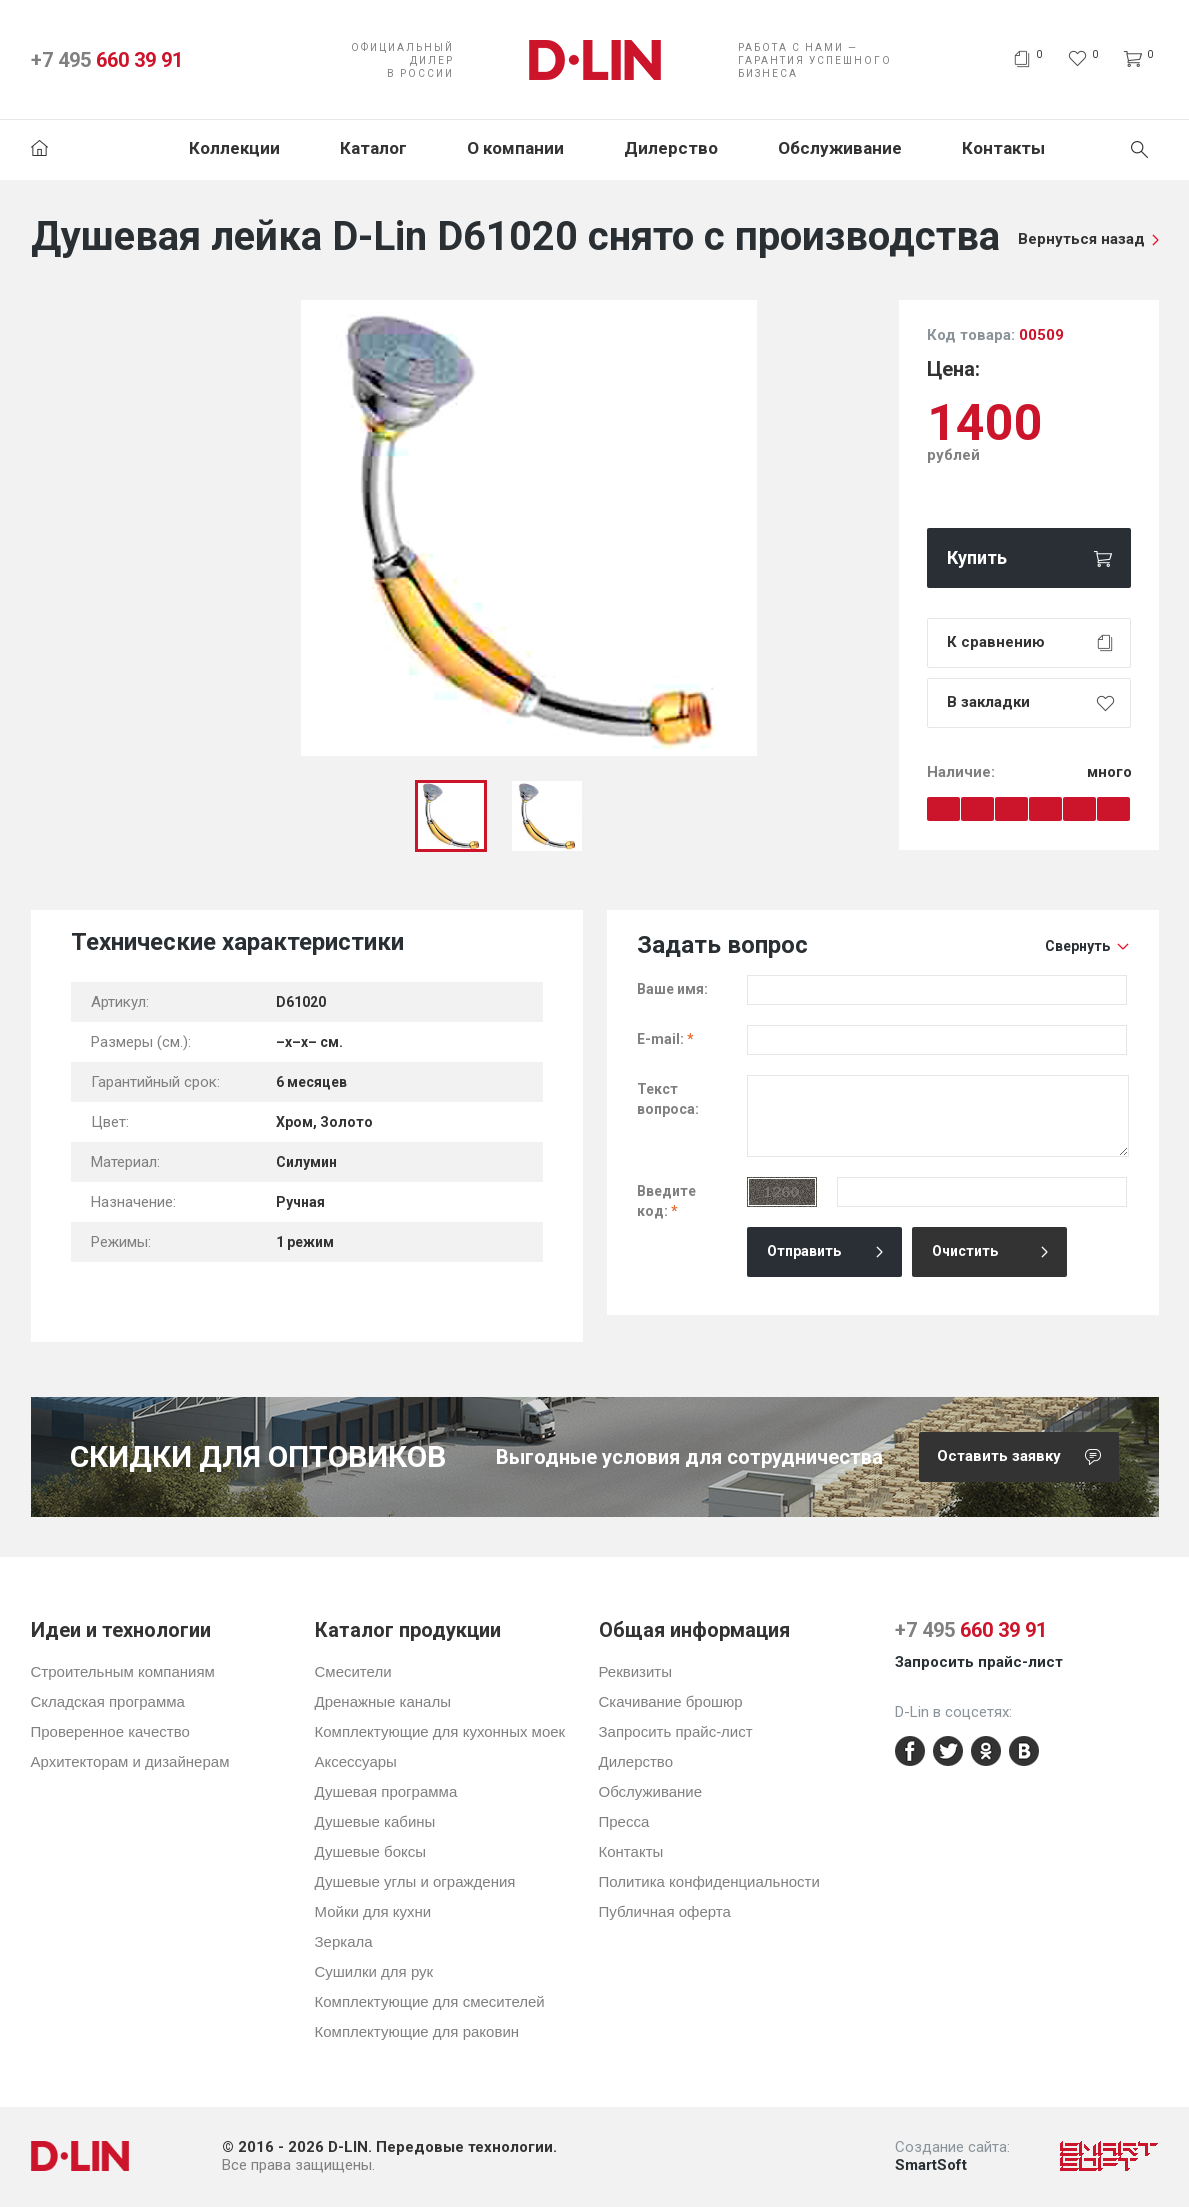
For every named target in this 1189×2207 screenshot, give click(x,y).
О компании (515, 148)
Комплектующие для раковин (417, 2031)
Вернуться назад (1081, 239)
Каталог (373, 148)
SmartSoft (931, 2165)
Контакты (1003, 148)
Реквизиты (636, 1671)
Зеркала (344, 1941)
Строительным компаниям (123, 1671)
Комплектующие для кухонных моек (440, 1731)
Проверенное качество (110, 1731)
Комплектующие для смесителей (430, 2001)
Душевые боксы (371, 1851)
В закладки (988, 702)
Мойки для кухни (373, 1911)
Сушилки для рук (374, 1971)
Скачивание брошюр (671, 1701)
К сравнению (996, 642)
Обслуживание (840, 148)
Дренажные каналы (383, 1701)
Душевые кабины (375, 1821)
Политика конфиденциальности (709, 1881)
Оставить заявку (1028, 1457)
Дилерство (671, 148)
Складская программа (108, 1701)
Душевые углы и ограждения (415, 1881)
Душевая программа (386, 1791)
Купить (977, 557)
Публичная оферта (665, 1911)
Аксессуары (356, 1761)
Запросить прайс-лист (676, 1731)
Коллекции (234, 148)
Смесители (353, 1671)
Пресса (624, 1821)
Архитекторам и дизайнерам (130, 1761)
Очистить (965, 1251)
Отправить (804, 1251)
